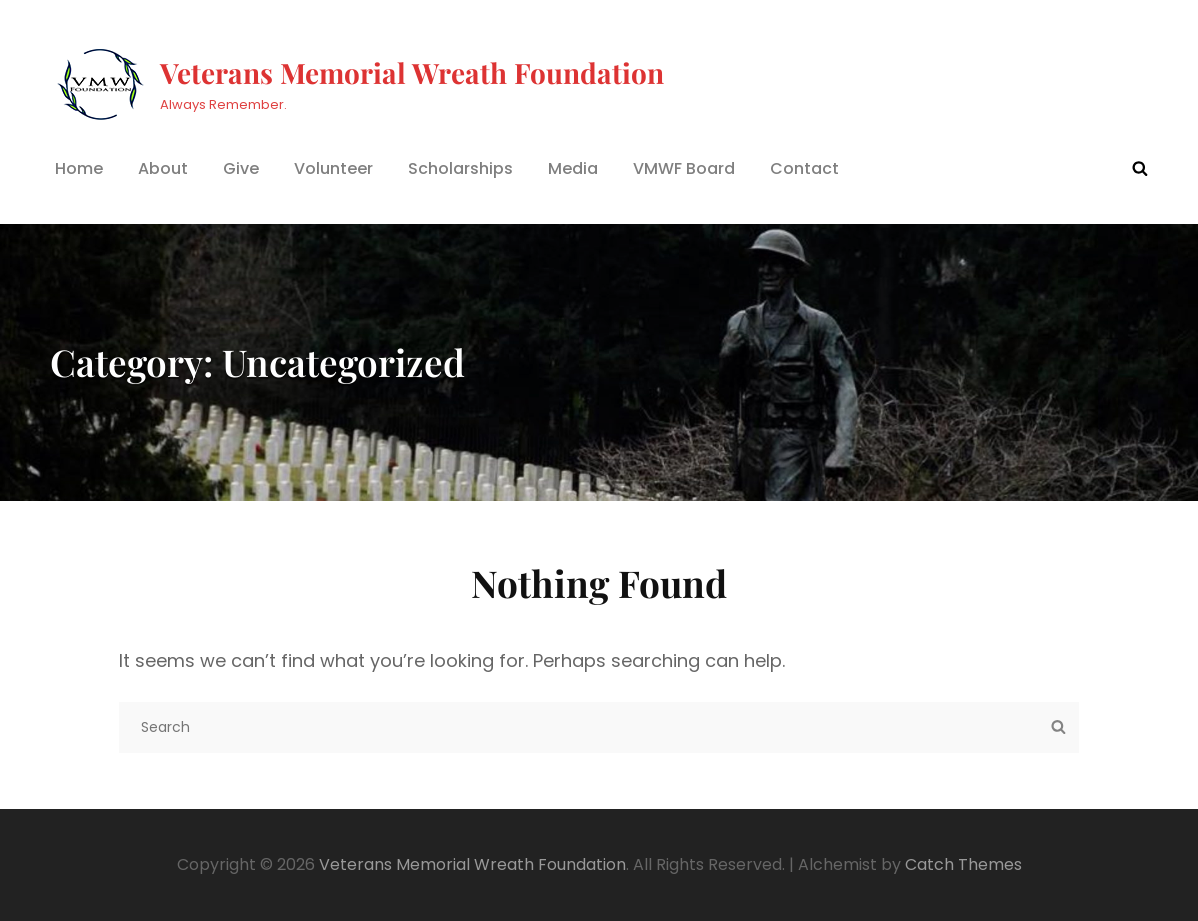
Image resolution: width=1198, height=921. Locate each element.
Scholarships (460, 168)
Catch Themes (963, 864)
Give (241, 168)
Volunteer (333, 168)
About (163, 168)
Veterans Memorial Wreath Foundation (412, 72)
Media (573, 168)
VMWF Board (684, 168)
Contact (804, 168)
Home (79, 168)
